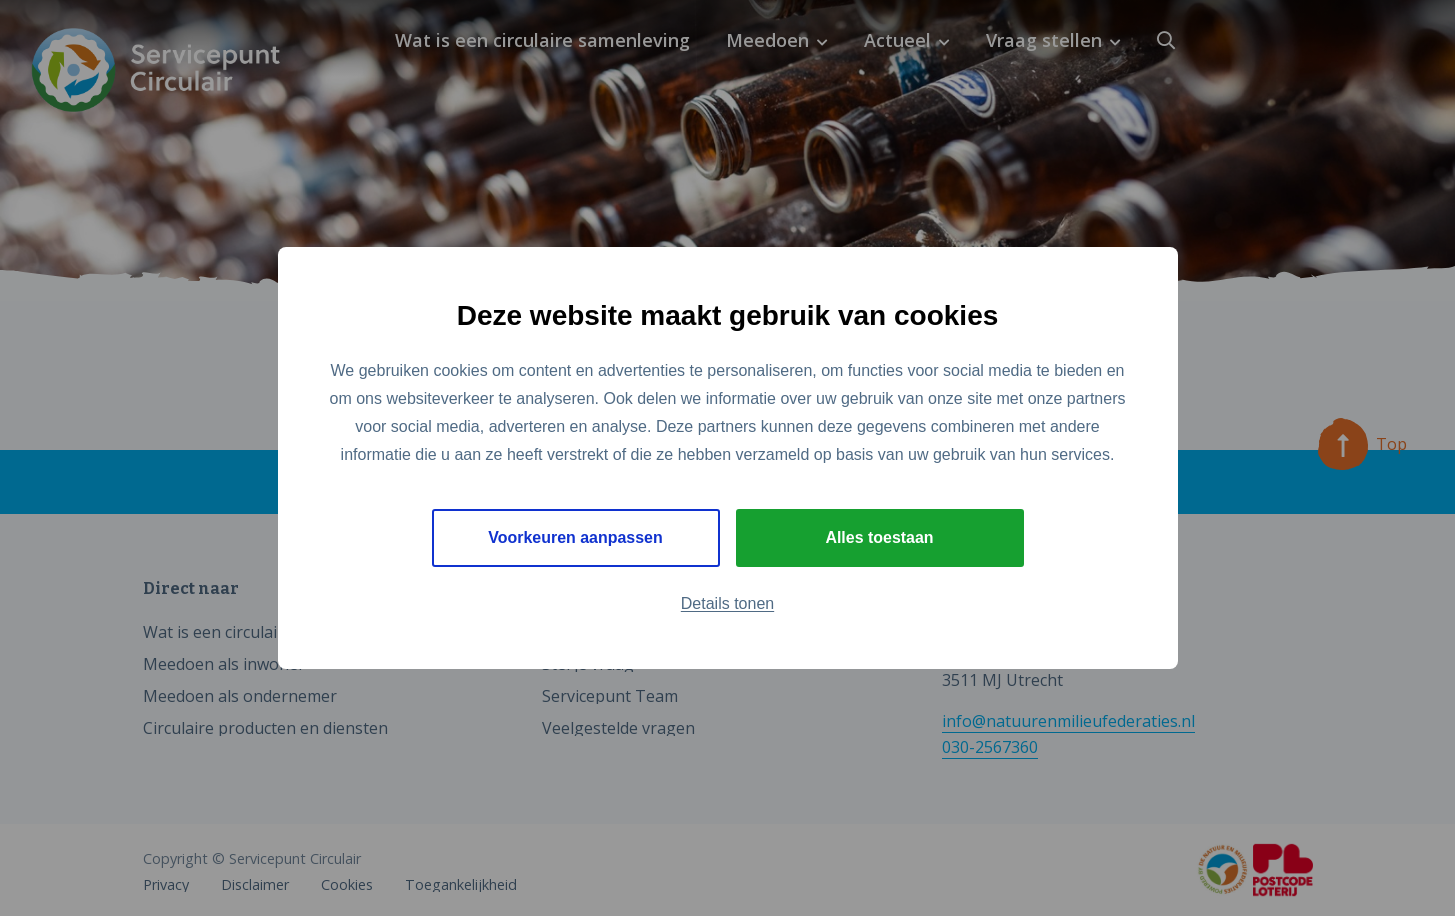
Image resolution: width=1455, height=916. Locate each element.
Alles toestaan (879, 537)
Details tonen (727, 603)
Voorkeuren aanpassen (575, 537)
